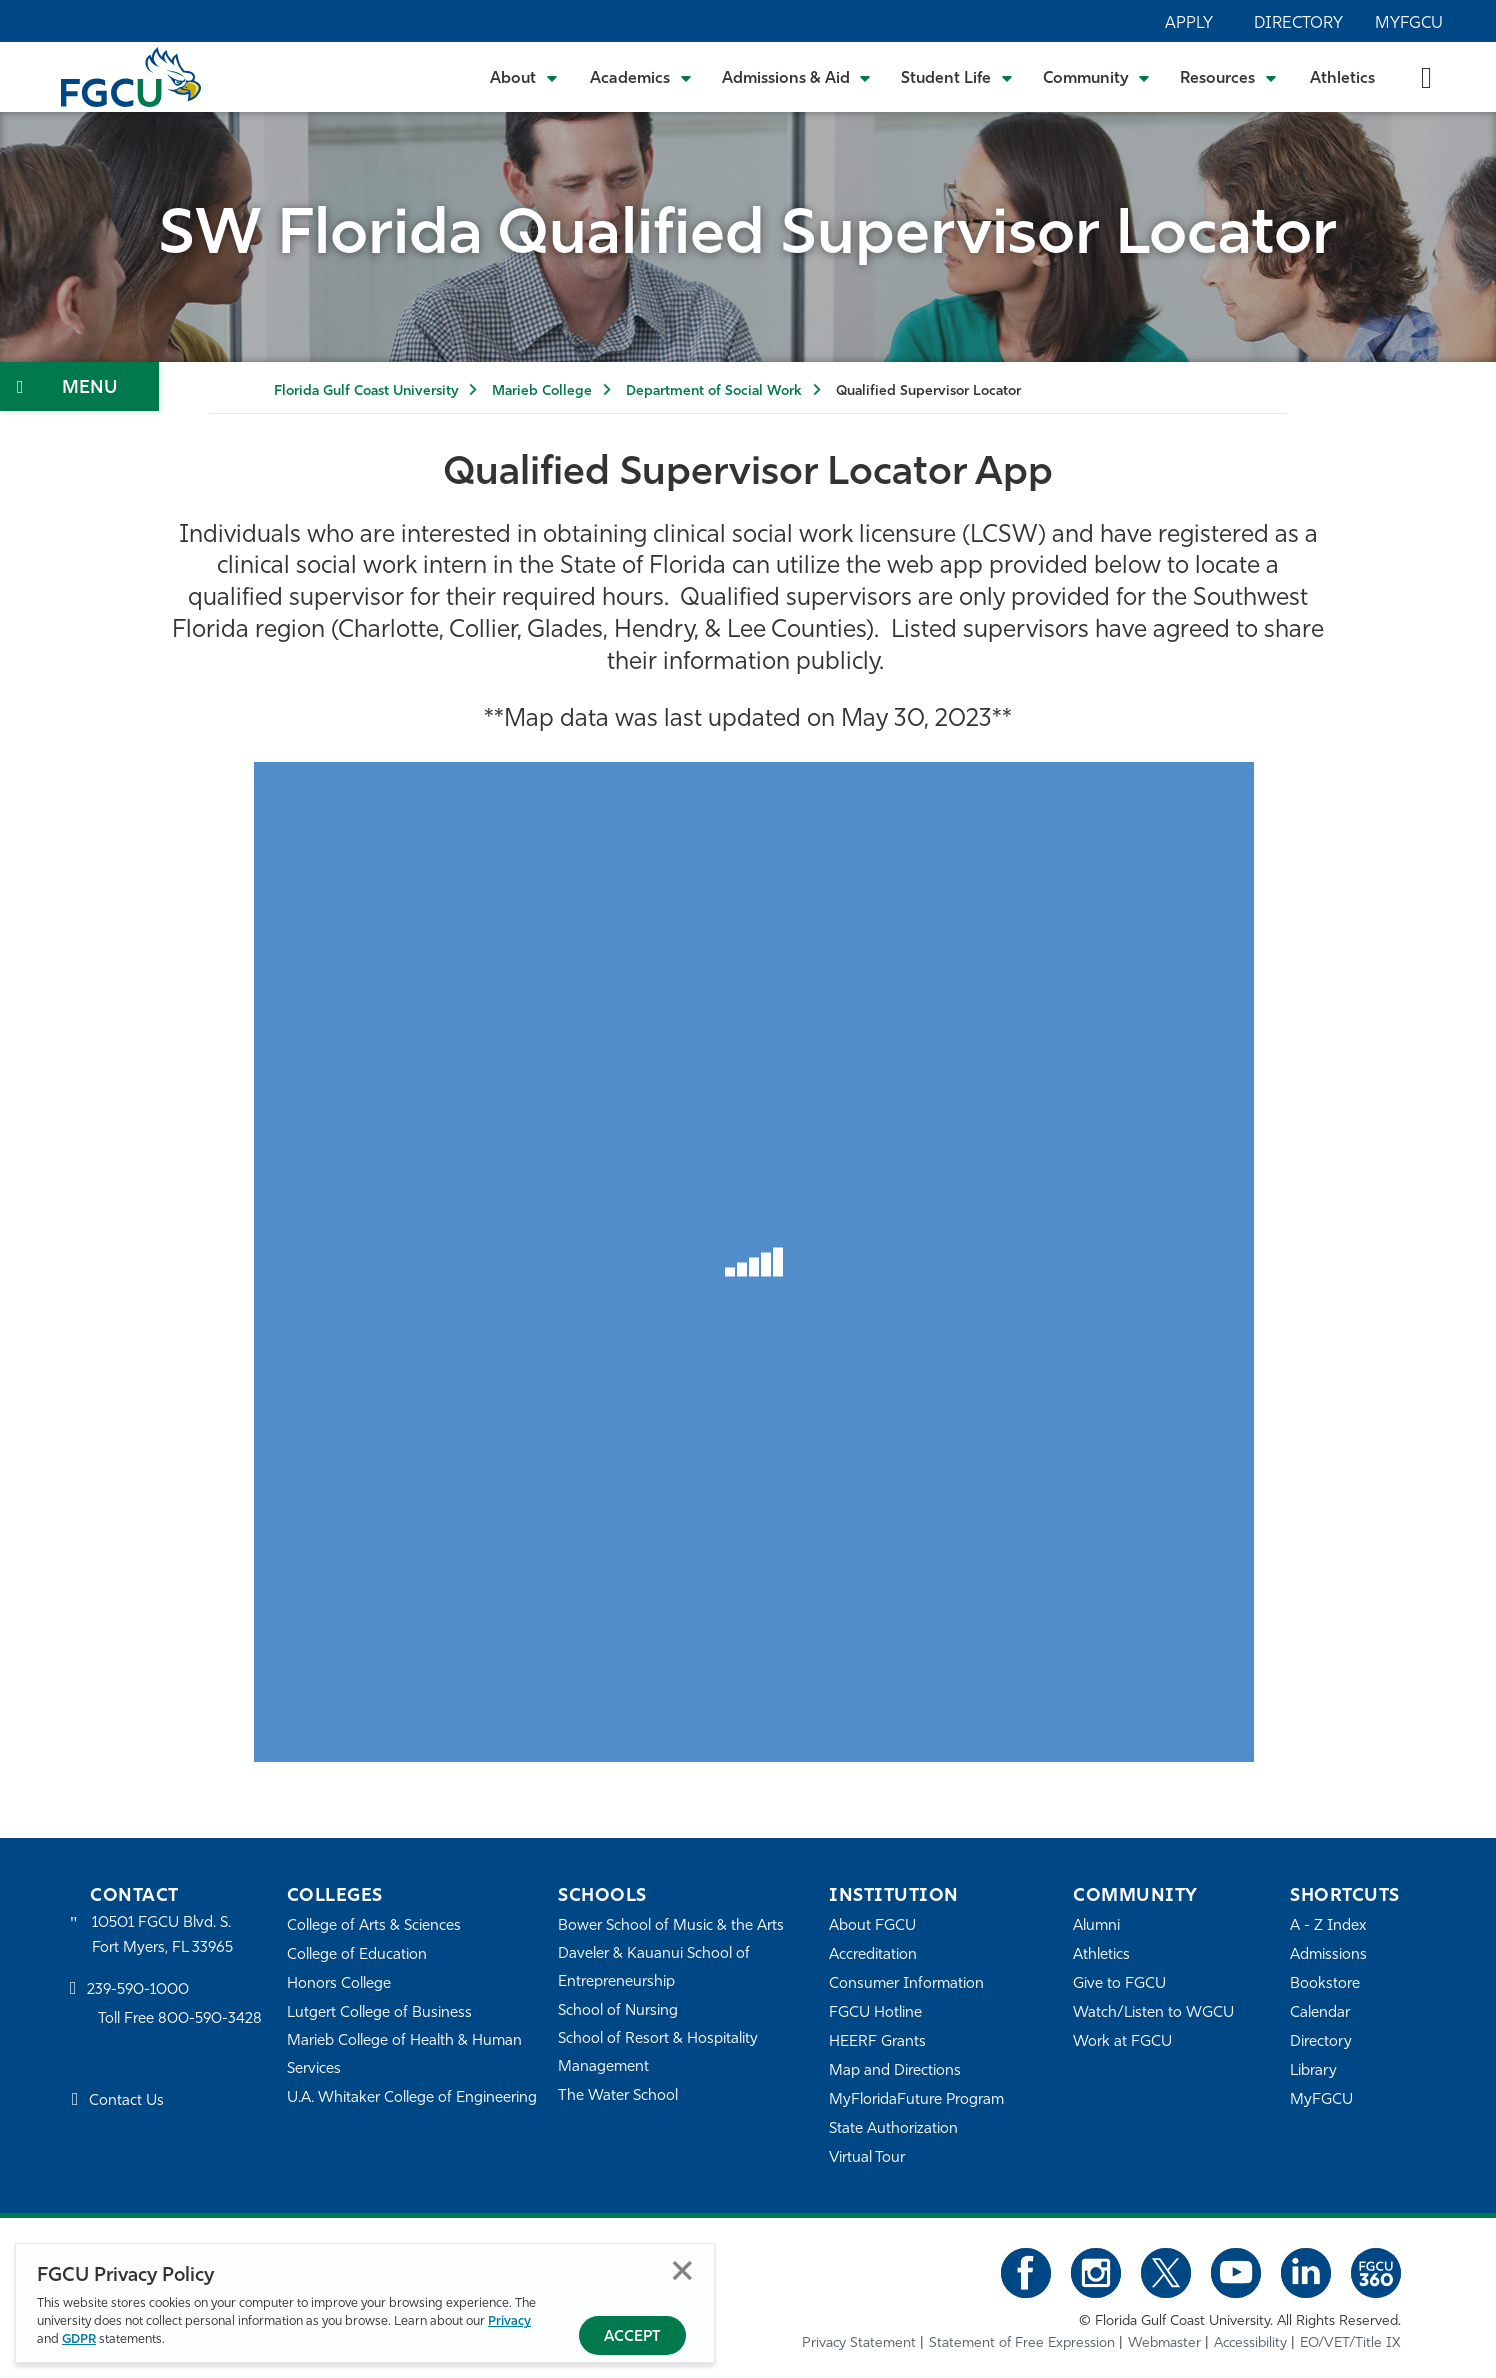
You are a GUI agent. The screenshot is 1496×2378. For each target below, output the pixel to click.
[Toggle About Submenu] (525, 77)
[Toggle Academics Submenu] (641, 77)
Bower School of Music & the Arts (671, 1926)
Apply (1189, 24)
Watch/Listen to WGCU (1153, 2013)
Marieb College (542, 391)
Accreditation (873, 1955)
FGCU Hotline (875, 2013)
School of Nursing (618, 2011)
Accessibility (1250, 2343)
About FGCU (872, 1926)
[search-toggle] (1426, 76)
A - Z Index (1328, 1926)
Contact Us (126, 2101)
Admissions (1328, 1955)
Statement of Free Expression (1022, 2343)
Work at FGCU (1122, 2042)
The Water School (618, 2096)
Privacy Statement (859, 2343)
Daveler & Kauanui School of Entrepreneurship (654, 1968)
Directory (1298, 24)
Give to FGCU (1119, 1984)
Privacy (509, 2321)
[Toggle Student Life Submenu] (957, 77)
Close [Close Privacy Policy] (682, 2270)
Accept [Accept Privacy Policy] (632, 2337)
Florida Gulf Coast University (366, 391)
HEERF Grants (877, 2042)
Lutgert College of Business (379, 2013)
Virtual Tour (867, 2158)
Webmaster (1164, 2343)
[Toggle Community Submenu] (1097, 77)
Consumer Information (906, 1984)
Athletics (1342, 79)
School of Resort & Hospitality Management (658, 2053)
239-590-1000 (138, 1990)
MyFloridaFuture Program (916, 2100)
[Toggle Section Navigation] (79, 386)
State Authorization (893, 2129)
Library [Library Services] (1313, 2071)
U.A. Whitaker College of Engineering (412, 2098)
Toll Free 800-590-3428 (180, 2019)
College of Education (357, 1955)
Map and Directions (895, 2071)
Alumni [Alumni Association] (1096, 1926)
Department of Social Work (714, 391)
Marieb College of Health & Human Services (404, 2055)
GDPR (79, 2339)
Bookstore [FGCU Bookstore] (1325, 1984)
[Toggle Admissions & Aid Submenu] (797, 77)
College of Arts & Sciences (374, 1926)
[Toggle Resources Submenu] (1228, 77)
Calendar (1320, 2013)
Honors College (339, 1984)
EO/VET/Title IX (1350, 2343)
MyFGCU (1409, 24)
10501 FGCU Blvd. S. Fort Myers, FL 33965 (162, 1935)
